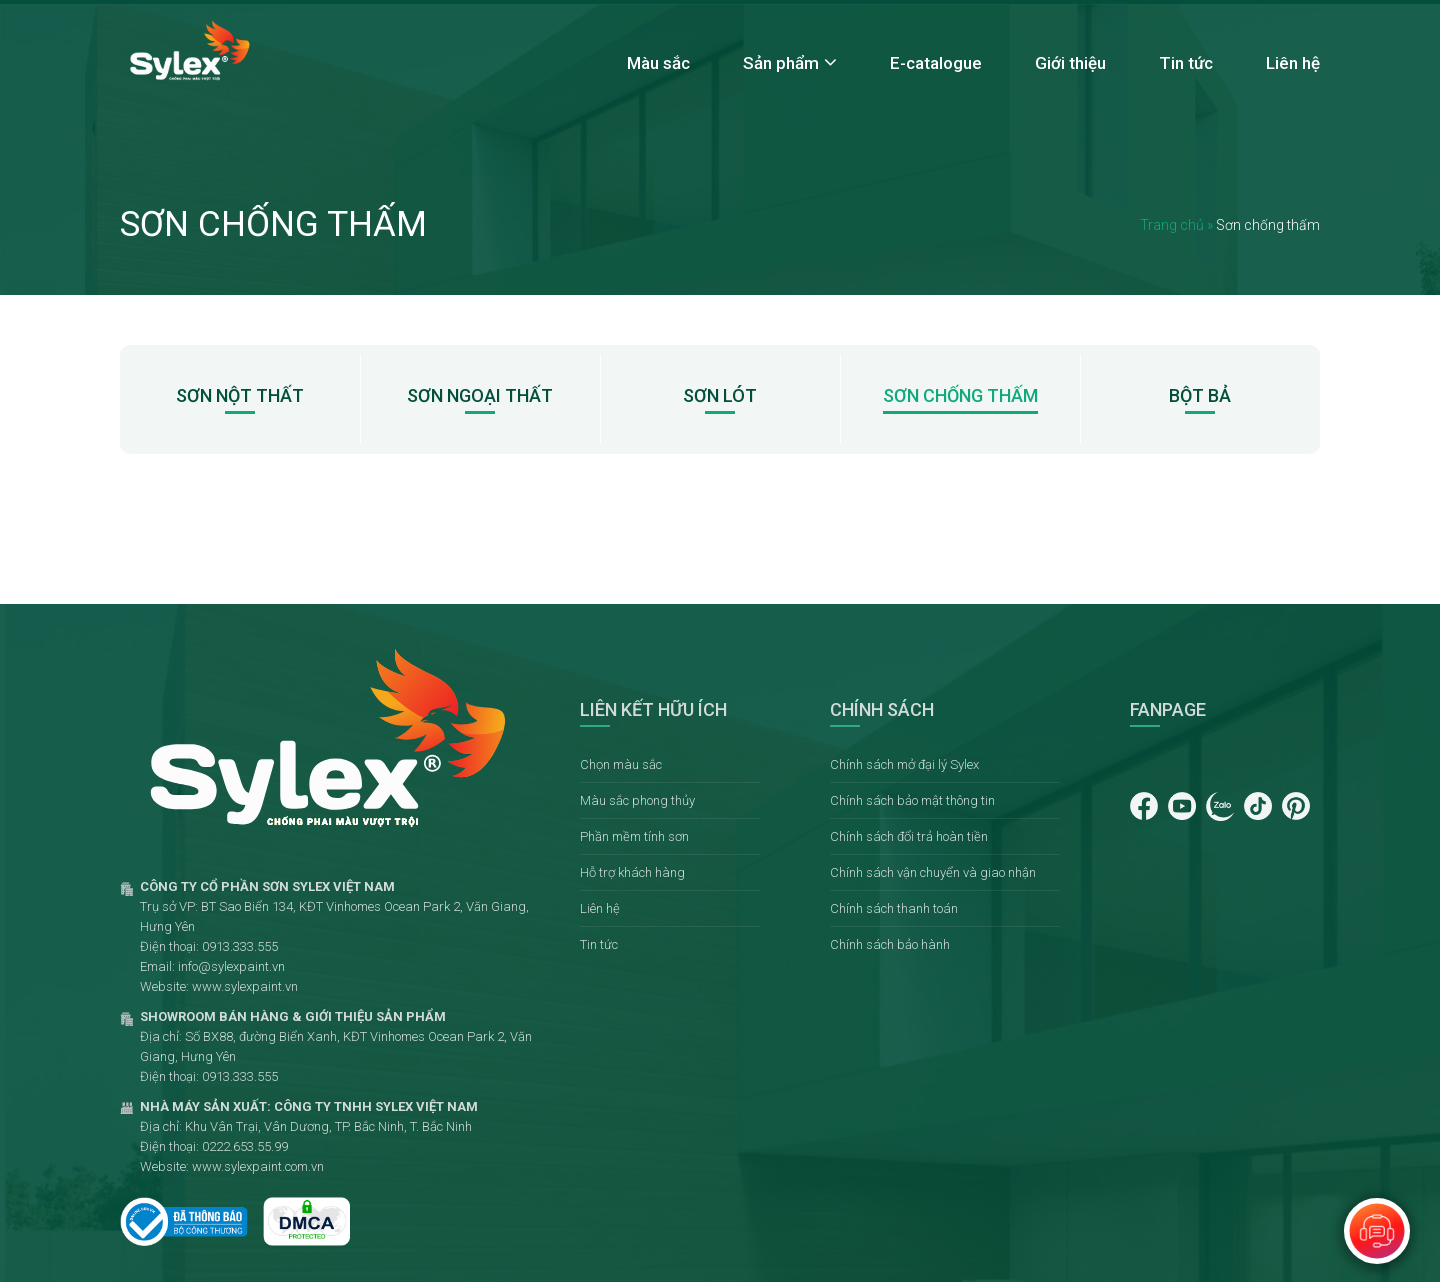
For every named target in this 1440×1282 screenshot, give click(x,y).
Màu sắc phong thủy (637, 800)
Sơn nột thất (240, 395)
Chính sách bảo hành (890, 944)
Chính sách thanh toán (894, 908)
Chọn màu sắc (621, 764)
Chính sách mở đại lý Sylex (904, 764)
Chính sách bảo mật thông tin (912, 800)
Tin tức (1186, 63)
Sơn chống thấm (960, 395)
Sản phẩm (781, 63)
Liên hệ (1293, 63)
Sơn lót (720, 395)
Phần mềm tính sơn (634, 836)
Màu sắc (658, 63)
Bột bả (1200, 395)
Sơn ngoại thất (480, 395)
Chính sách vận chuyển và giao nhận (933, 872)
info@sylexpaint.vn (231, 966)
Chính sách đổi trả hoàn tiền (909, 836)
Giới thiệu (1070, 63)
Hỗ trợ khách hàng (632, 872)
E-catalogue (936, 63)
